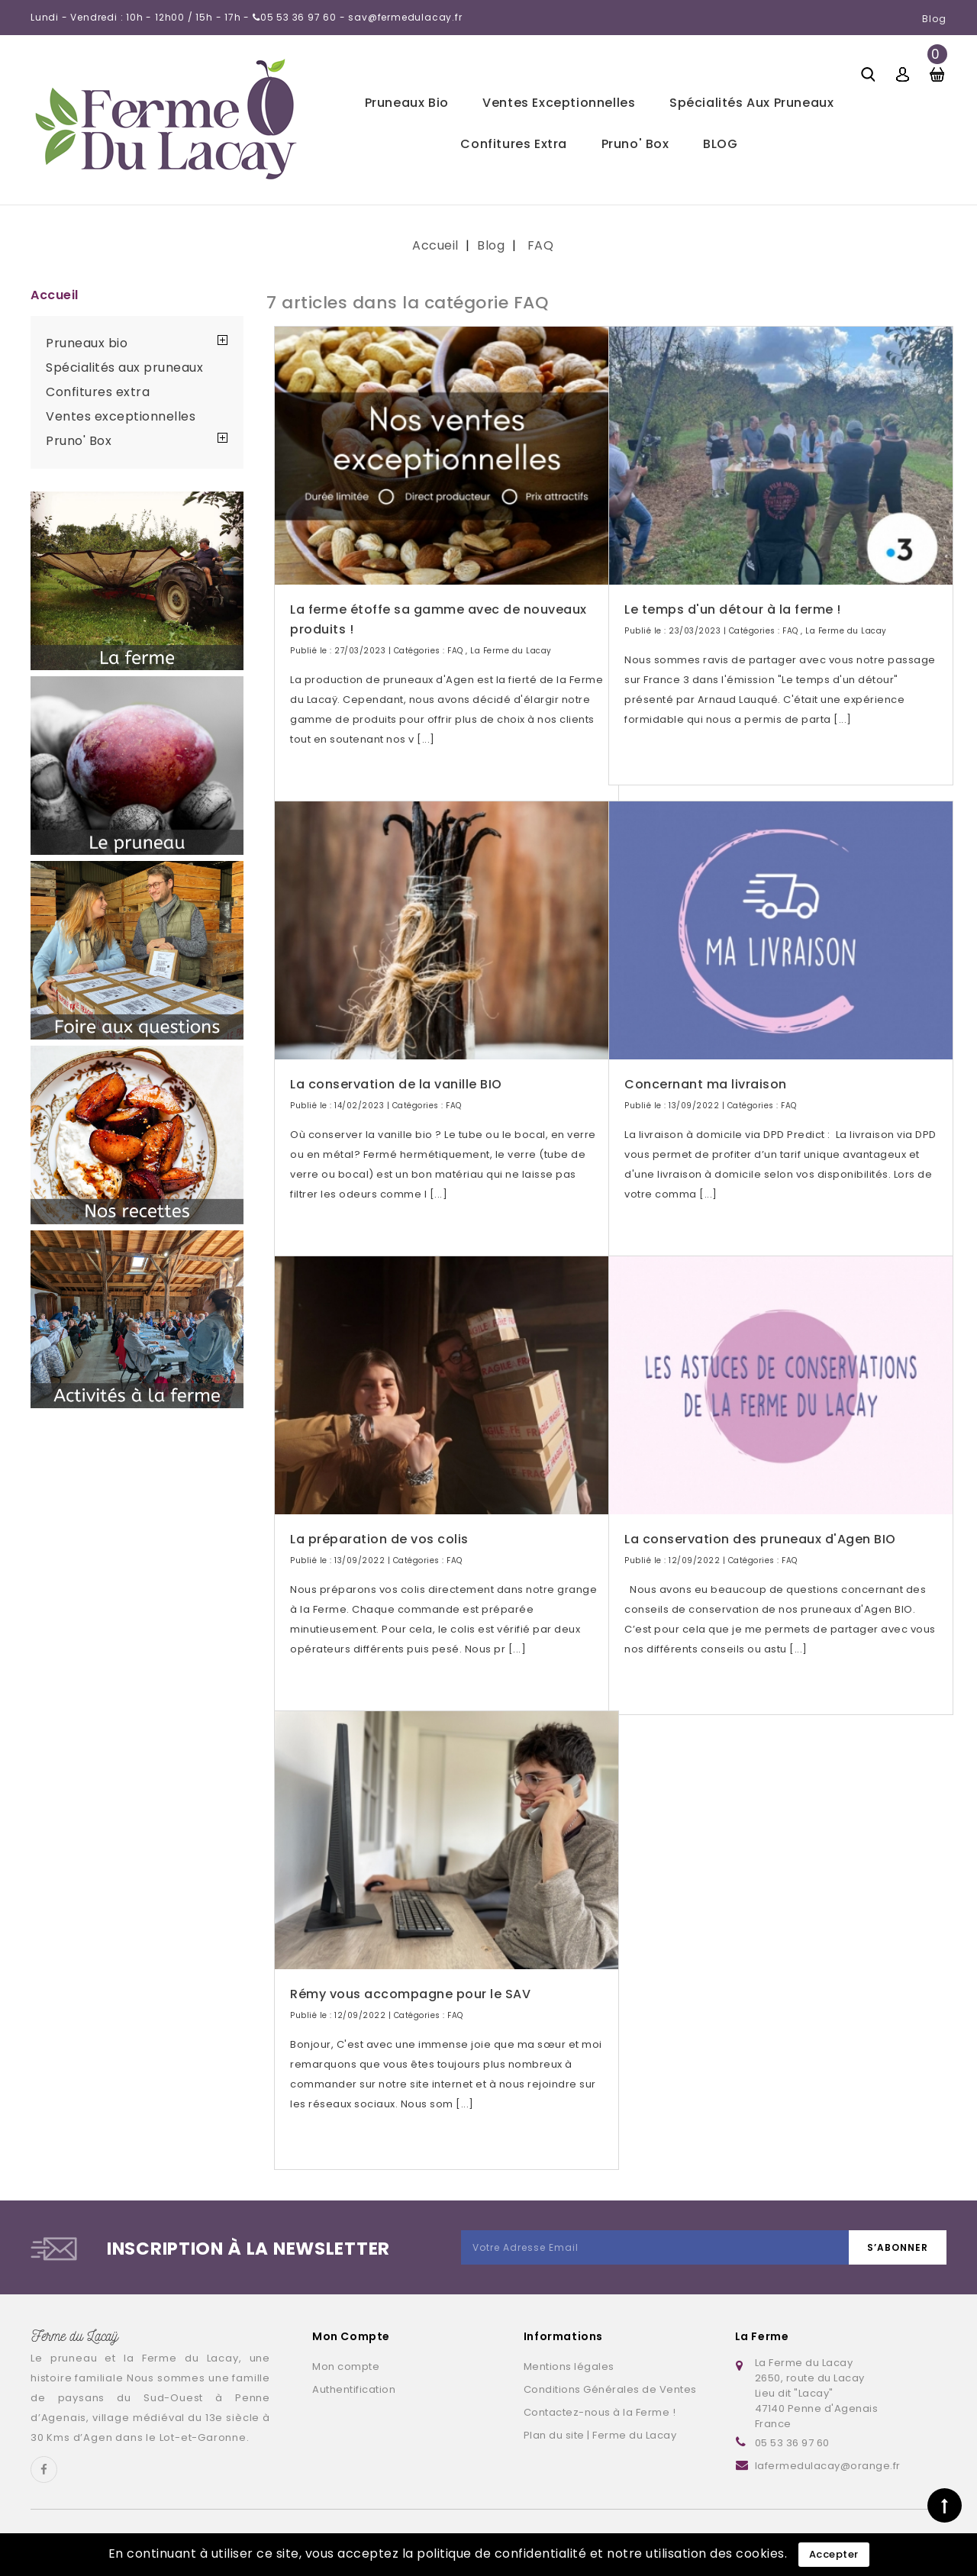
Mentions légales (569, 2366)
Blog (934, 18)
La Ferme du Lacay (511, 631)
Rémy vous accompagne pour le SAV (410, 1974)
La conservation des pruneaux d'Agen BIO (760, 1519)
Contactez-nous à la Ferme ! (600, 2412)
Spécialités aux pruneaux (751, 102)
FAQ (455, 631)
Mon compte (345, 2366)
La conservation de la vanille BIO (396, 1064)
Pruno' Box (635, 144)
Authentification (353, 2389)
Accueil (55, 295)
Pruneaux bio (407, 102)
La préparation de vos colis (379, 1519)
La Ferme (762, 2336)
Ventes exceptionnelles (558, 102)
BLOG (720, 144)
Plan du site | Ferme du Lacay (600, 2435)
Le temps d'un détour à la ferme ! (732, 589)
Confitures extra (513, 144)
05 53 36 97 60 (792, 2443)
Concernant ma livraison (705, 1064)
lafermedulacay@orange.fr (828, 2465)
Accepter (834, 2554)
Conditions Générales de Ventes (610, 2389)
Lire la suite (332, 768)
